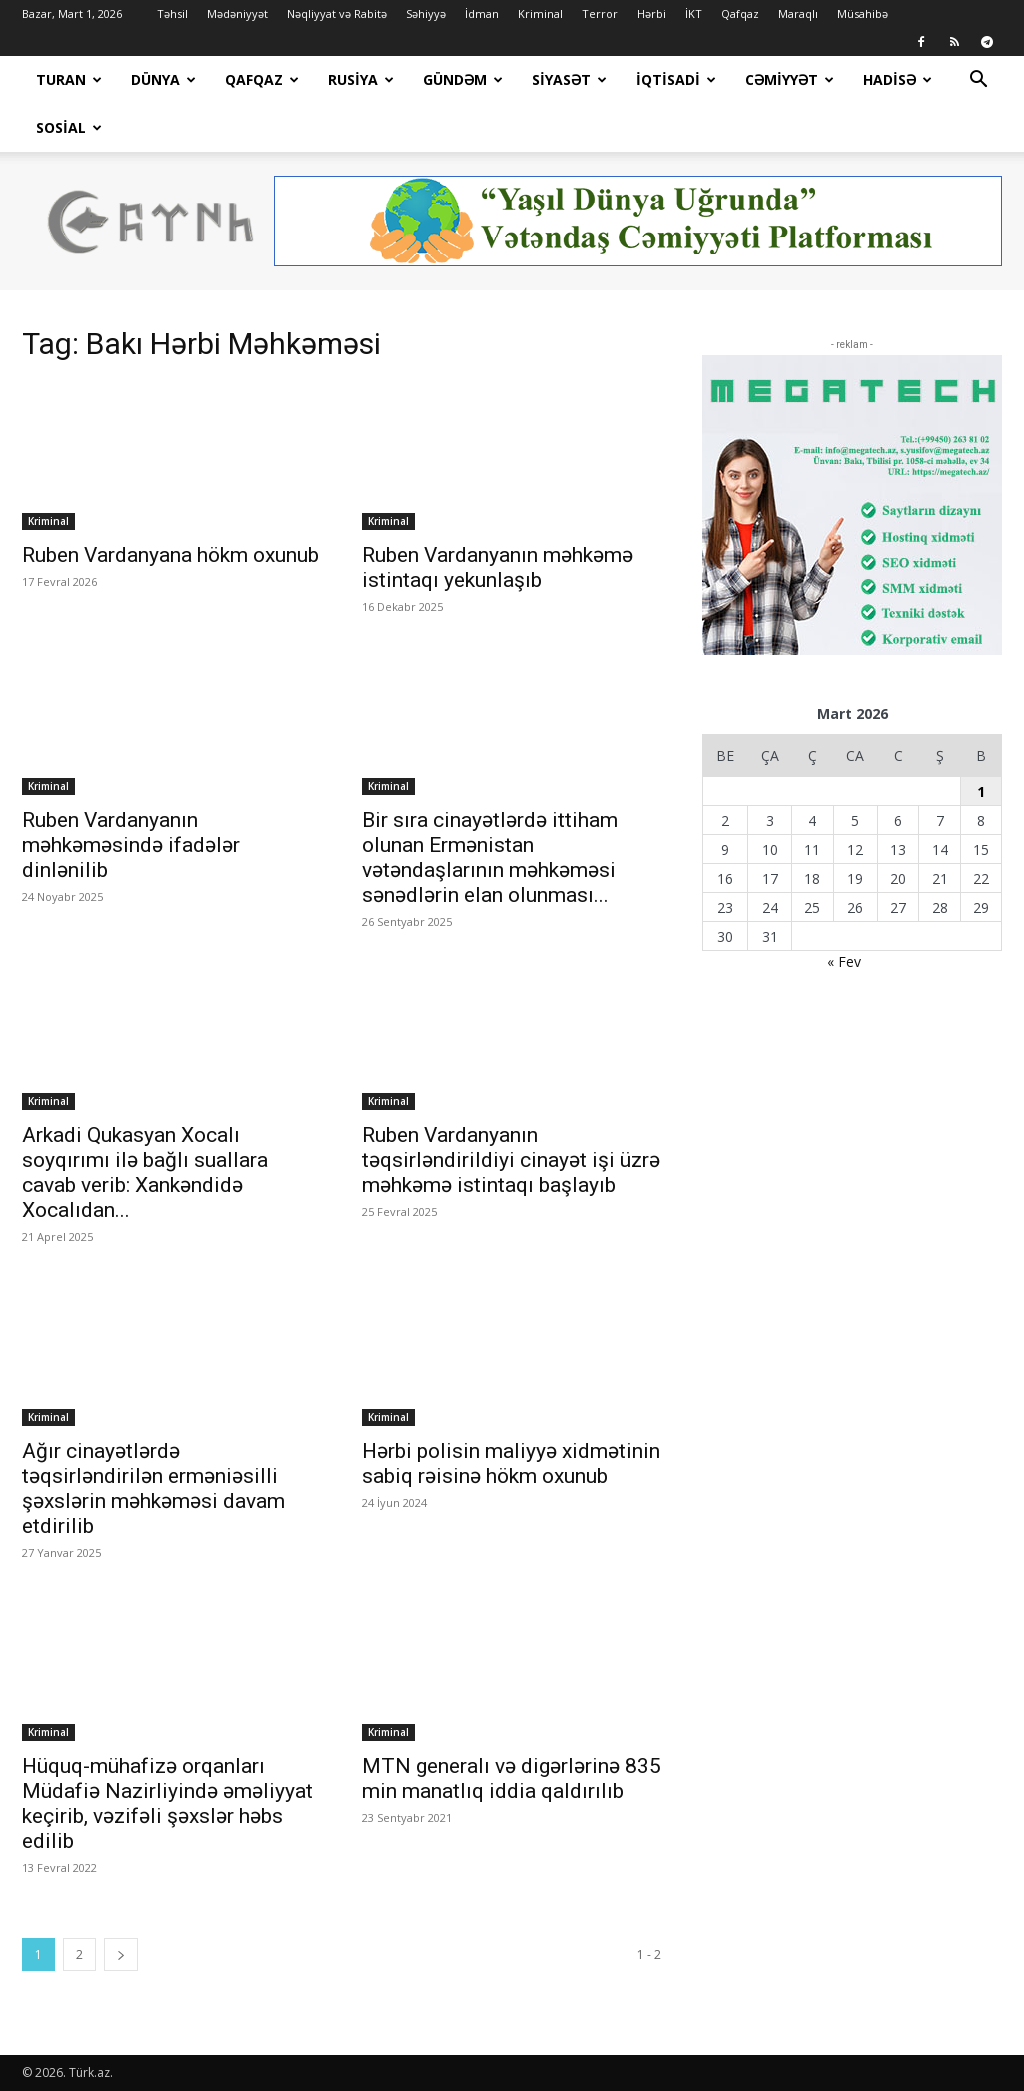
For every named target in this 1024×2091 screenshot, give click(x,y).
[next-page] (121, 1954)
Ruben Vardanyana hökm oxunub (170, 555)
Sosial (69, 127)
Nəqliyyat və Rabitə (337, 13)
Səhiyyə (426, 13)
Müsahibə (862, 13)
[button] (978, 81)
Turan (69, 79)
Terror (600, 13)
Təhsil (172, 13)
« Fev (844, 961)
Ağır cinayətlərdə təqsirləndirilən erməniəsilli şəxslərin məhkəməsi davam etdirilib (153, 1488)
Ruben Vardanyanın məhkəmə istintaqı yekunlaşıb (497, 567)
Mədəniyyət (237, 13)
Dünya (163, 79)
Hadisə (897, 79)
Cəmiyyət (789, 79)
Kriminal (540, 13)
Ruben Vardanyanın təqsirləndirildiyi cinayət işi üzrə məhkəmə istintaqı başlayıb (511, 1160)
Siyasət (569, 79)
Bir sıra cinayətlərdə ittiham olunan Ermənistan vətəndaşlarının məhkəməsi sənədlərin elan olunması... (490, 857)
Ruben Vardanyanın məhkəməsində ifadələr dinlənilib (131, 845)
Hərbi (651, 13)
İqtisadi (676, 79)
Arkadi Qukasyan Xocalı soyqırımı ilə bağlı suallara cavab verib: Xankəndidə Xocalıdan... (145, 1172)
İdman (482, 13)
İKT (693, 13)
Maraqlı (798, 13)
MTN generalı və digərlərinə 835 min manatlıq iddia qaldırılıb (511, 1778)
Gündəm (463, 79)
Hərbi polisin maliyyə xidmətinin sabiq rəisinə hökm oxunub (511, 1463)
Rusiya (361, 79)
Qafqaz (740, 13)
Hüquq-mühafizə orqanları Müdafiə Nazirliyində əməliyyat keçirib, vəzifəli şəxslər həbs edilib (167, 1803)
